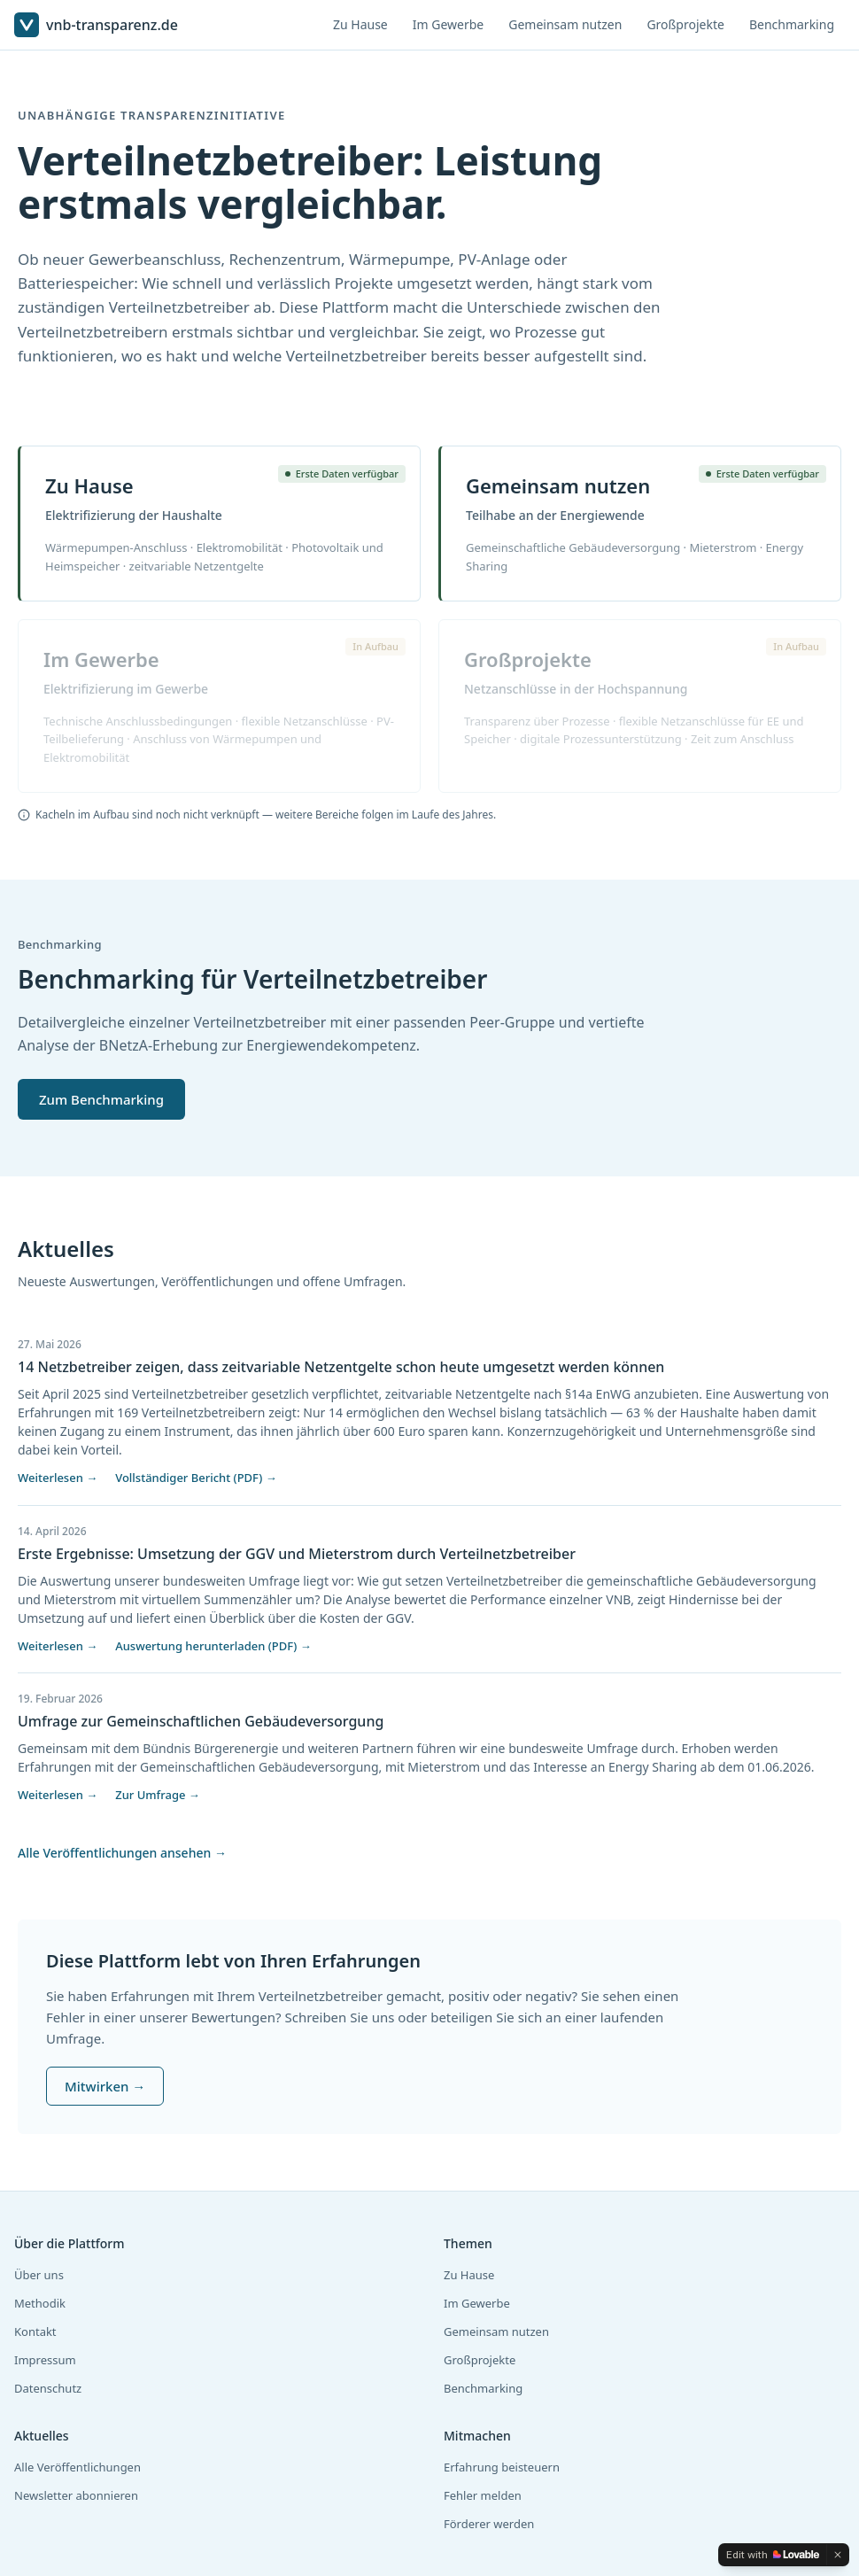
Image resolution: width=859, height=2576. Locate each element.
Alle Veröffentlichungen (77, 2467)
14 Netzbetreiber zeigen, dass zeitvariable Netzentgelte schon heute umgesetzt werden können (341, 1367)
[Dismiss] (837, 2554)
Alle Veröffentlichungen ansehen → (122, 1852)
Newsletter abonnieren (76, 2495)
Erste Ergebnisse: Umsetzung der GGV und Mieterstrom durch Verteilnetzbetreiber (297, 1553)
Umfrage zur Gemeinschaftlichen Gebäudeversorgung (200, 1721)
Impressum (45, 2360)
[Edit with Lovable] (772, 2554)
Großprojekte (685, 24)
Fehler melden (483, 2495)
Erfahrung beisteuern (502, 2467)
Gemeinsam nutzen (565, 24)
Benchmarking (791, 24)
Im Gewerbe (448, 24)
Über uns (39, 2275)
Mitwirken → (105, 2086)
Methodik (40, 2303)
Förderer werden (489, 2524)
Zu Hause (360, 24)
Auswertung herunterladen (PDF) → (213, 1646)
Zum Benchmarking (101, 1099)
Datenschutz (47, 2388)
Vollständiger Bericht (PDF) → (195, 1478)
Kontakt (35, 2331)
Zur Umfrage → (157, 1795)
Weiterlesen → (57, 1478)
